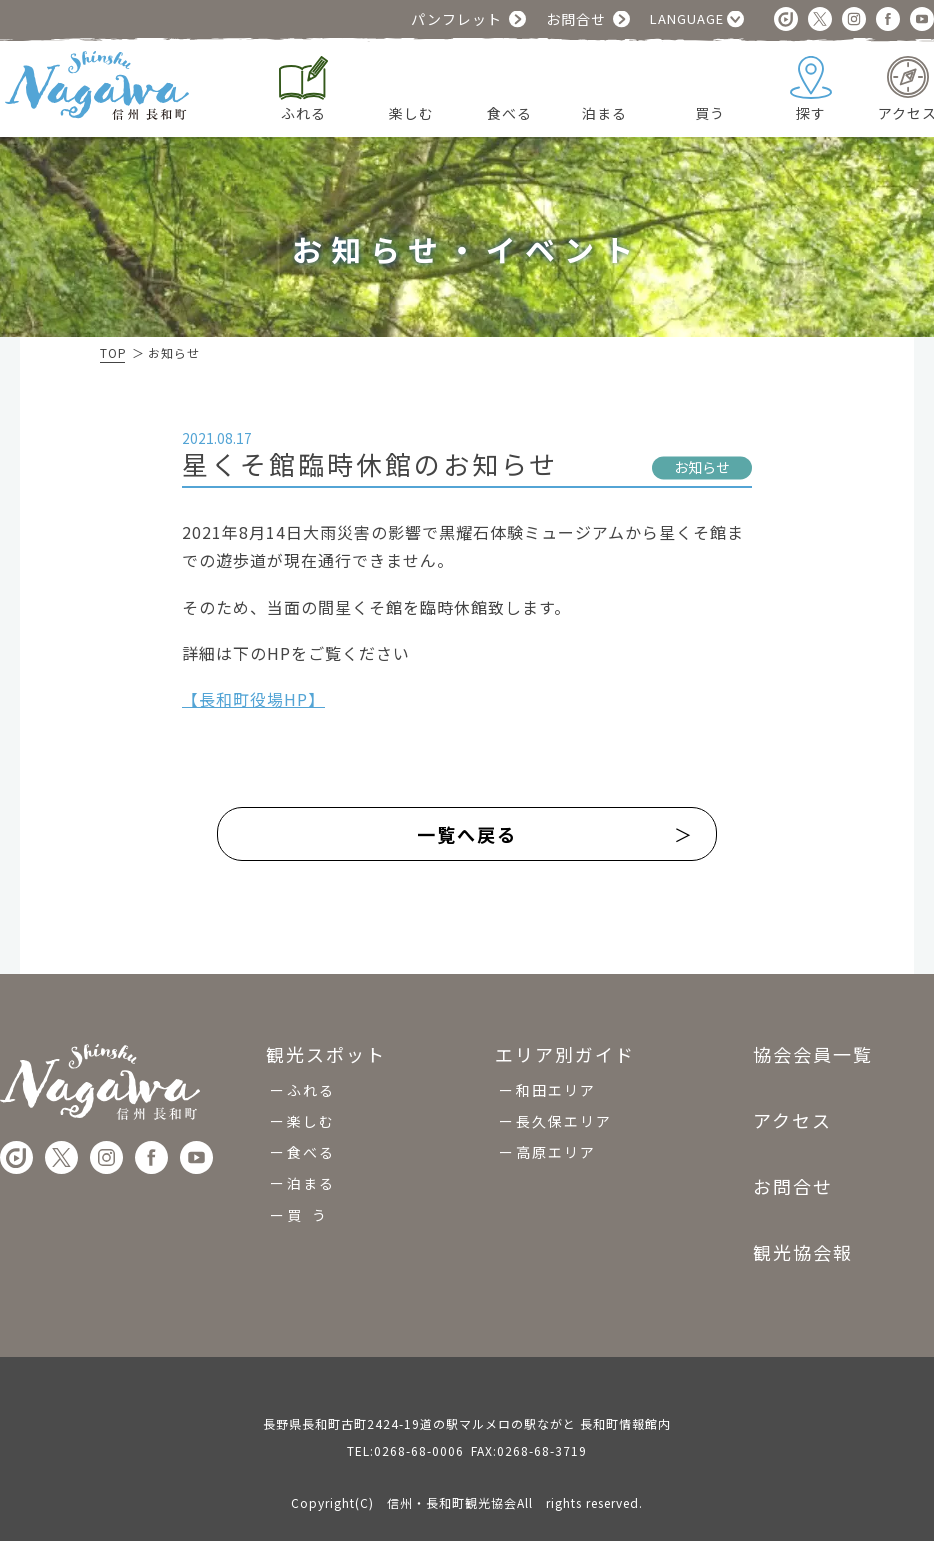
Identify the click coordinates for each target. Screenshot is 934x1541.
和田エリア (556, 1081)
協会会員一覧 (813, 1046)
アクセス (792, 1111)
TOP (113, 352)
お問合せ (576, 19)
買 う (307, 1206)
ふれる (311, 1081)
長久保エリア (564, 1112)
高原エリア (556, 1143)
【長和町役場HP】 (253, 699)
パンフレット (456, 19)
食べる (311, 1143)
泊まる (311, 1174)
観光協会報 (803, 1243)
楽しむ (311, 1112)
